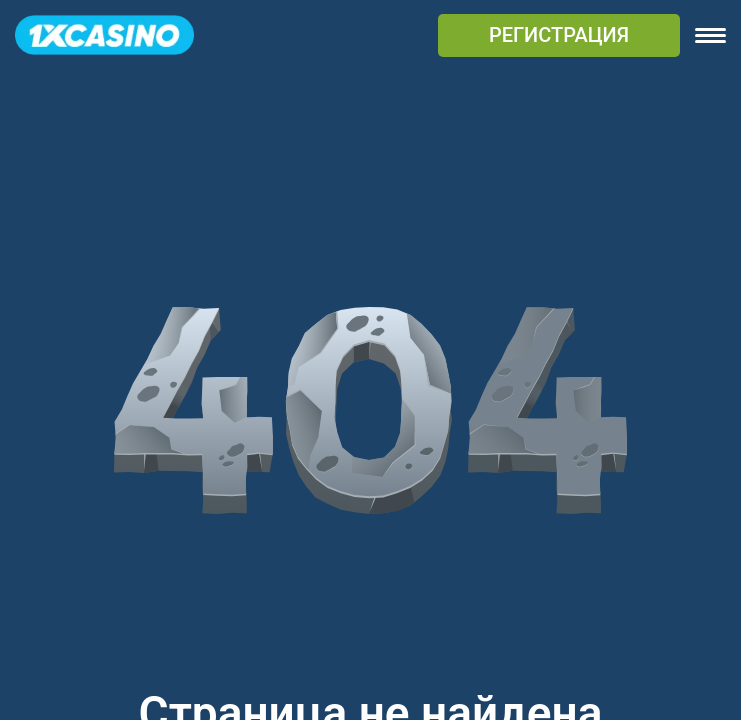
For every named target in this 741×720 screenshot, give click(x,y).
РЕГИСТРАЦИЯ (559, 35)
